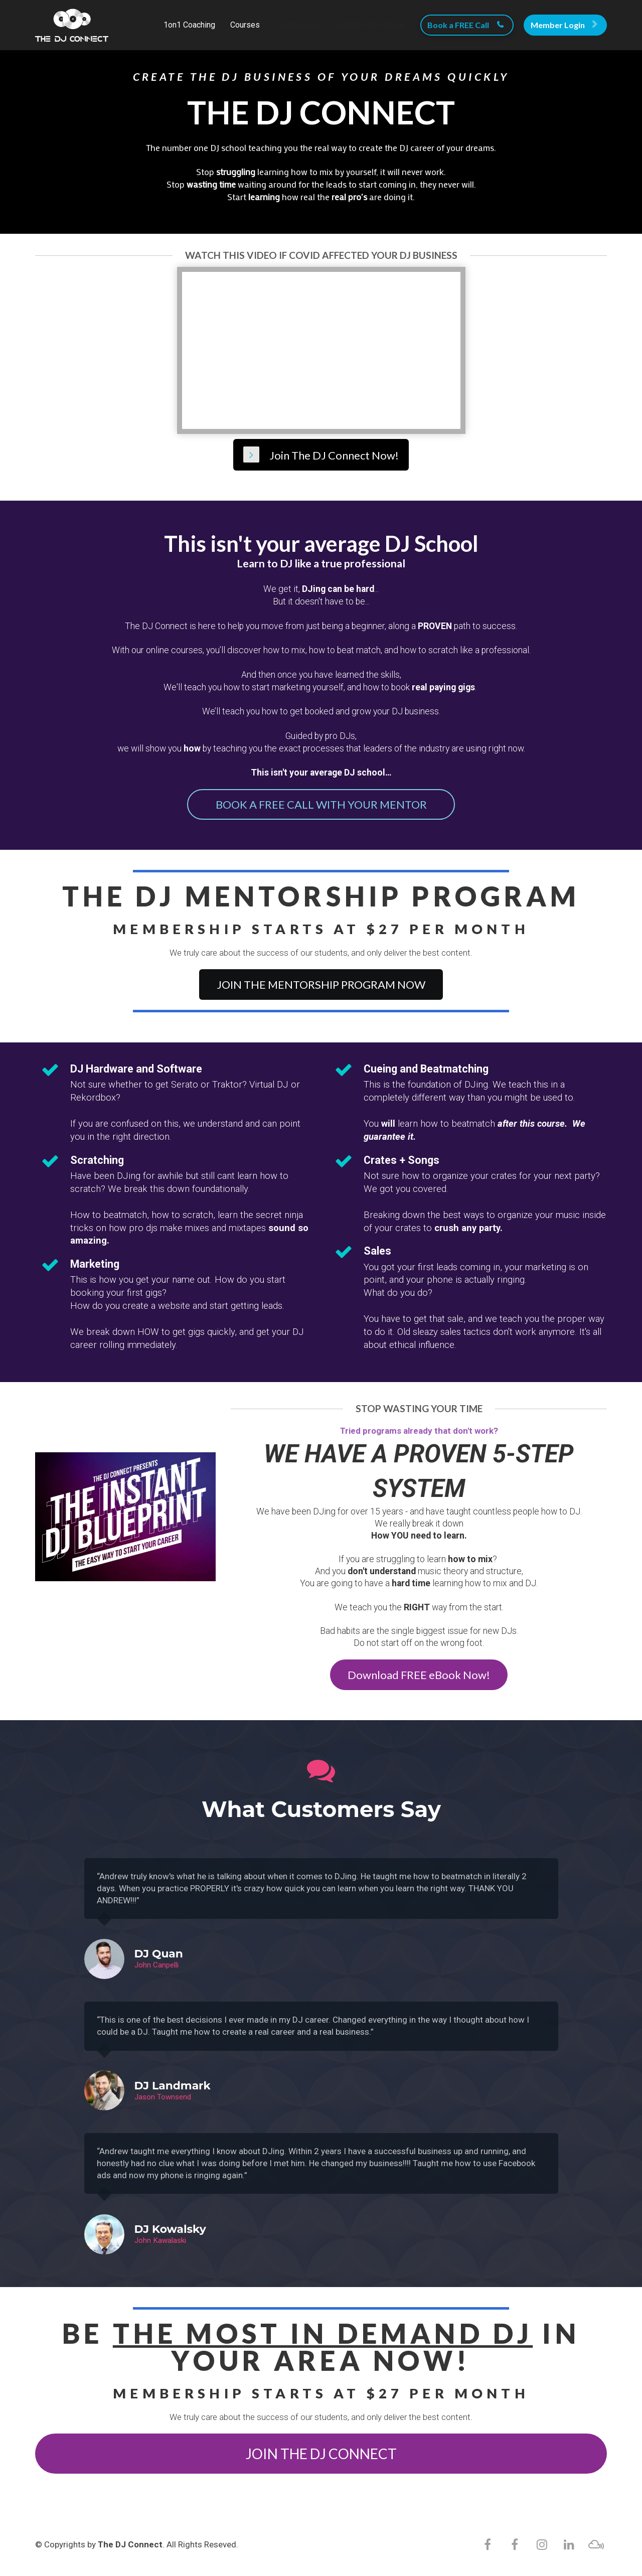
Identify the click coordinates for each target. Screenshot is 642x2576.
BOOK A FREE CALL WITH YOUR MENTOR (321, 803)
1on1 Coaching (189, 25)
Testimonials (297, 25)
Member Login (564, 25)
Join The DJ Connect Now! (321, 454)
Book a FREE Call (465, 25)
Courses (245, 25)
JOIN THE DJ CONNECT (321, 2452)
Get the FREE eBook (370, 25)
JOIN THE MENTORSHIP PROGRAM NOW (321, 984)
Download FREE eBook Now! (419, 1673)
